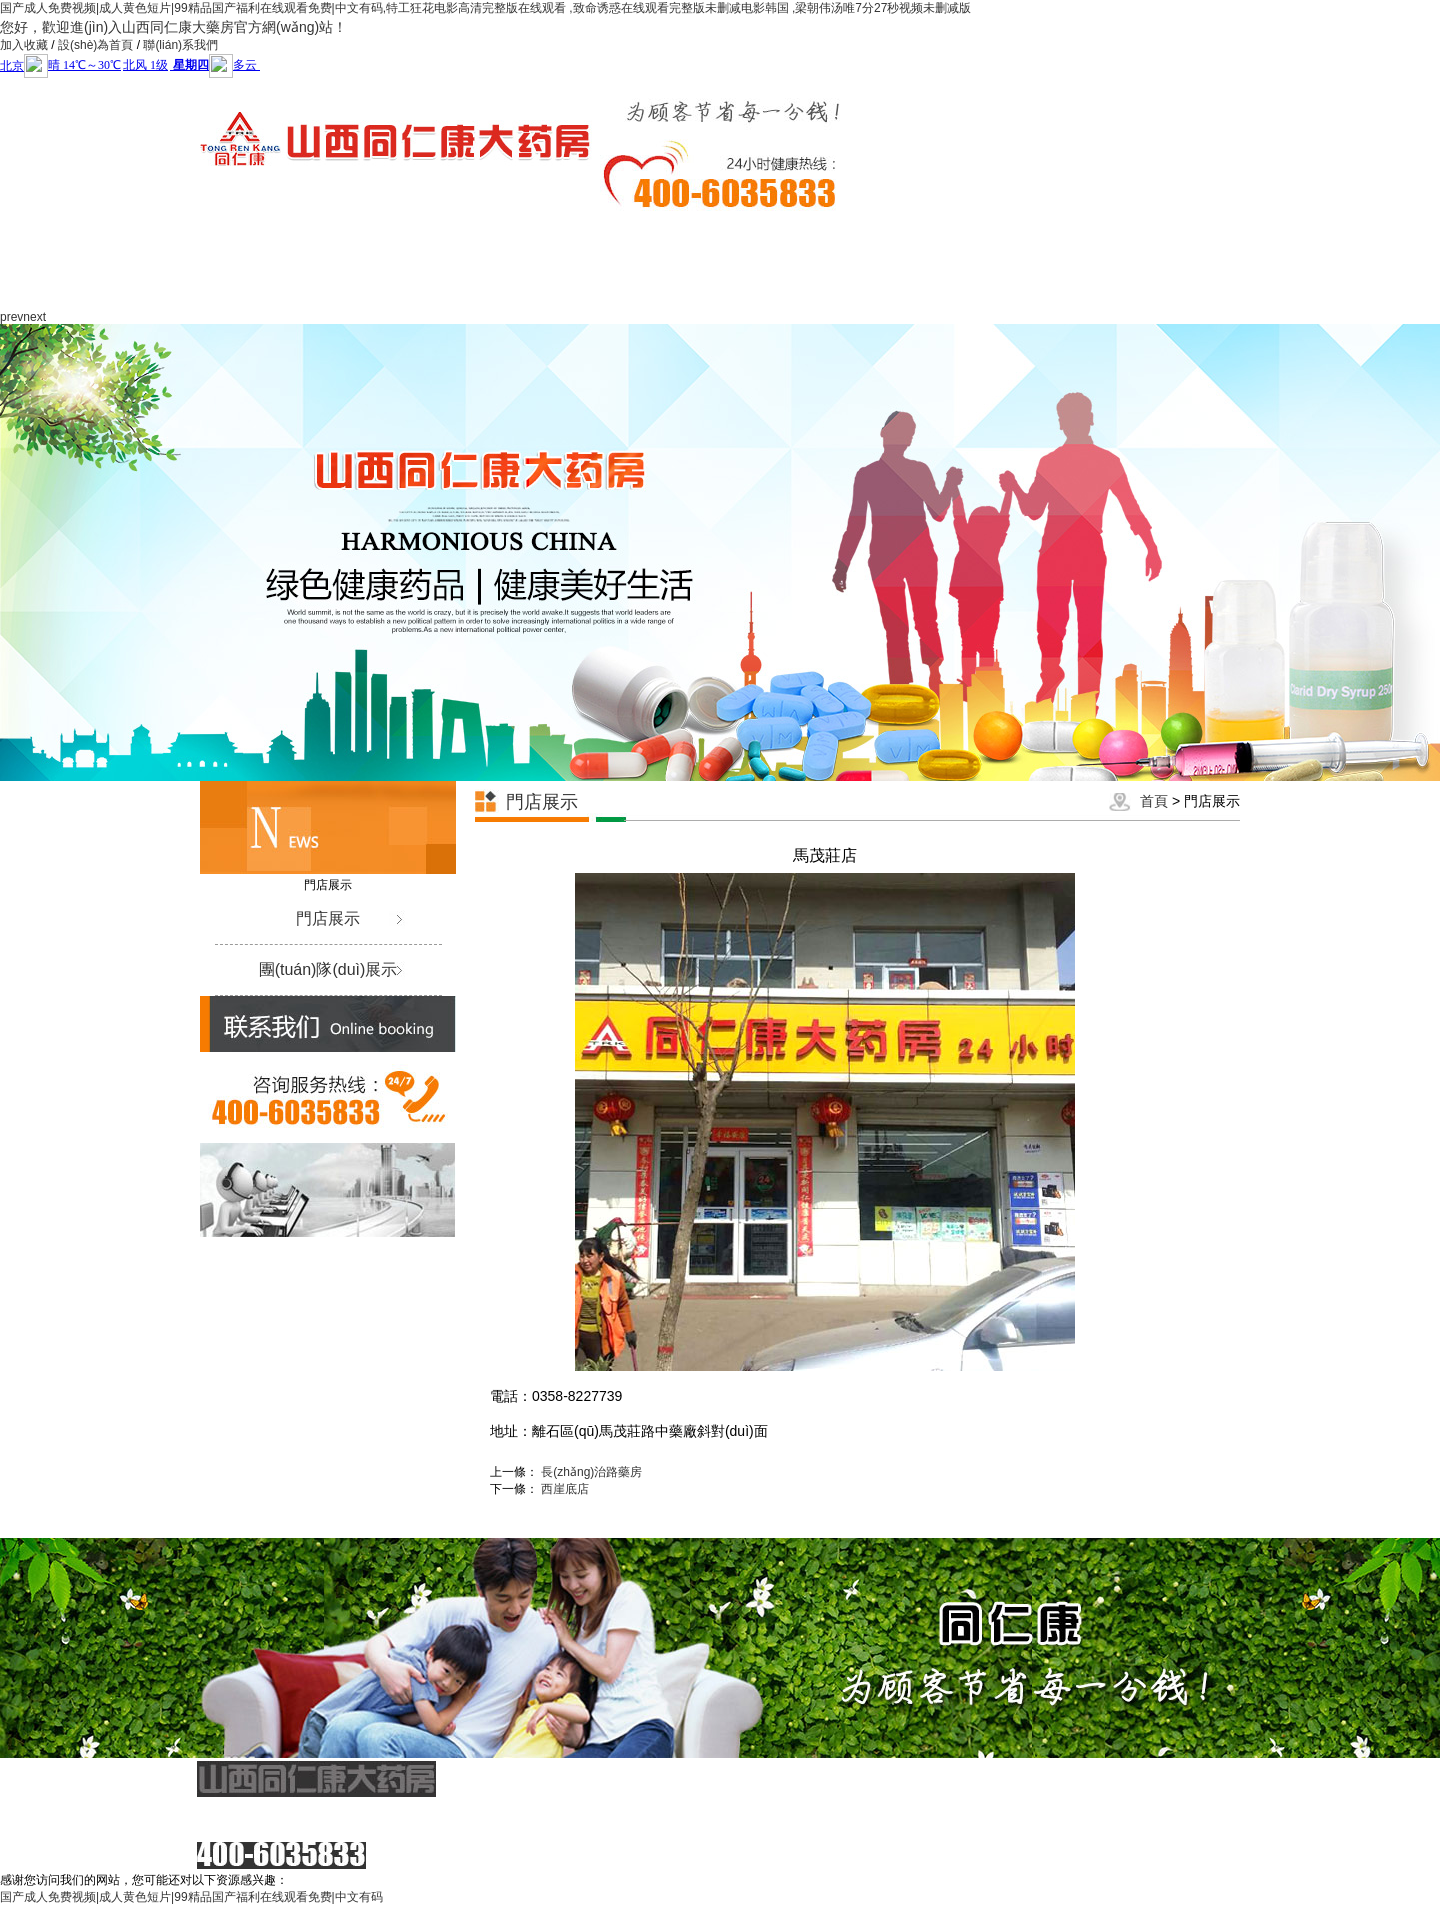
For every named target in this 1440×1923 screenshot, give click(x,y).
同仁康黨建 (673, 237)
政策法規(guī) (861, 261)
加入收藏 (24, 45)
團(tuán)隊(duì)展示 (328, 969)
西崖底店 (565, 1489)
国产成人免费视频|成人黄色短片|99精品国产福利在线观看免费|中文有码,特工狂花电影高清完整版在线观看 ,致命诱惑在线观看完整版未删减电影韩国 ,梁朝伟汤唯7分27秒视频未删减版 (485, 8)
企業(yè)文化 (485, 237)
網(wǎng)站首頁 (202, 261)
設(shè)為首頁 (95, 45)
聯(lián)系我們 (180, 45)
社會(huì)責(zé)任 (767, 261)
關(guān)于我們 (297, 261)
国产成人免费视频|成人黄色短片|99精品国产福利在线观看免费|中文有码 (191, 1897)
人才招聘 (1143, 237)
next (34, 317)
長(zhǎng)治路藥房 (591, 1472)
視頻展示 (1049, 237)
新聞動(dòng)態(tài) (391, 261)
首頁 (1154, 801)
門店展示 (955, 237)
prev (11, 317)
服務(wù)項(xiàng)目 (578, 261)
